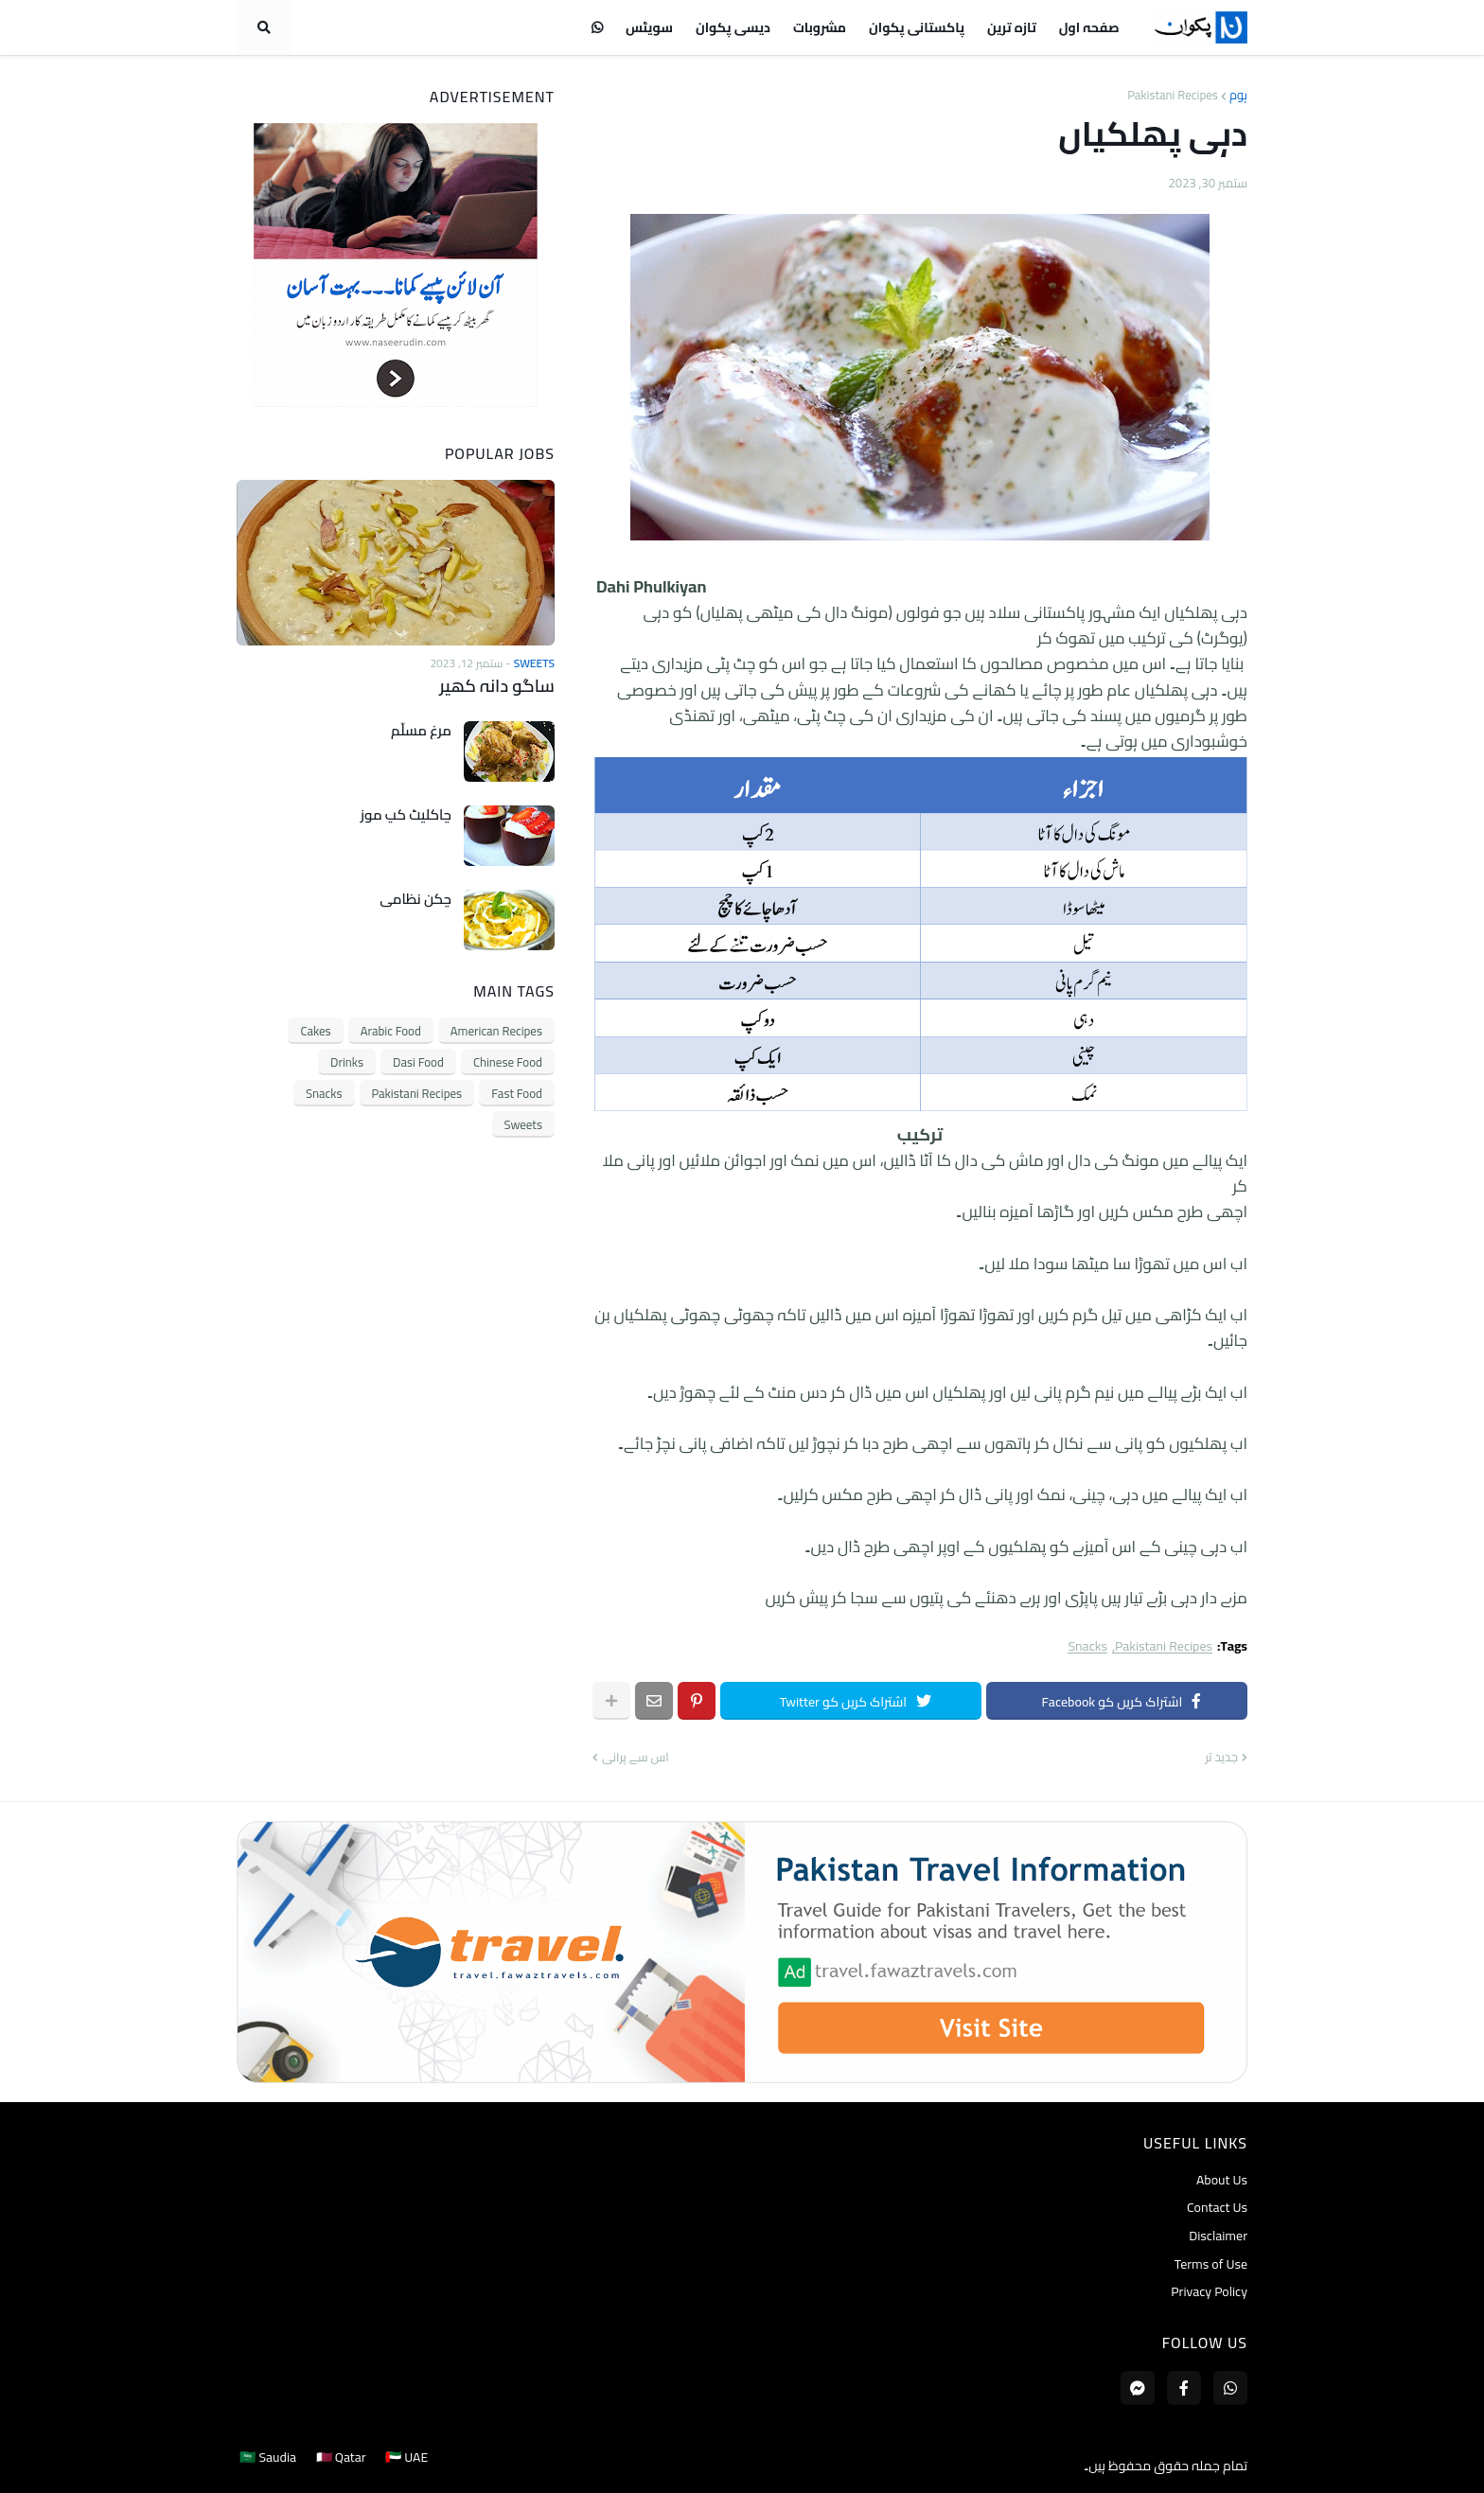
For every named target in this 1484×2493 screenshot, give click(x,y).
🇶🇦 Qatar (341, 2465)
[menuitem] (597, 27)
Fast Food (516, 1092)
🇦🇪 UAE (410, 2465)
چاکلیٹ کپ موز (406, 813)
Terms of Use (1211, 2264)
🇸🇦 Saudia (265, 2465)
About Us (1221, 2181)
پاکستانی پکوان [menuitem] (916, 27)
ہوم (1238, 95)
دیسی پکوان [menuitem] (733, 27)
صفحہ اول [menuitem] (1089, 27)
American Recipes (496, 1029)
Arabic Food (391, 1029)
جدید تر (1221, 1757)
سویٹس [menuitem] (649, 27)
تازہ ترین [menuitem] (1011, 27)
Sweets (523, 1123)
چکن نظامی (415, 898)
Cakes (315, 1029)
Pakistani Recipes (1172, 95)
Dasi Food (418, 1061)
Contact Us (1217, 2207)
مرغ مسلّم (421, 729)
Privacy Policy (1209, 2290)
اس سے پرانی (635, 1757)
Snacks (1087, 1646)
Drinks (346, 1061)
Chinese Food (507, 1061)
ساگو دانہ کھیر (498, 686)
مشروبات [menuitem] (819, 27)
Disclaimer (1218, 2235)
